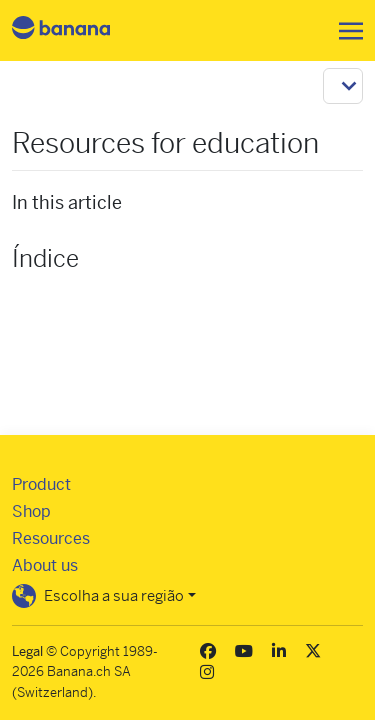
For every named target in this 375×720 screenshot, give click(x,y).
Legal (27, 651)
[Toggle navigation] (345, 31)
